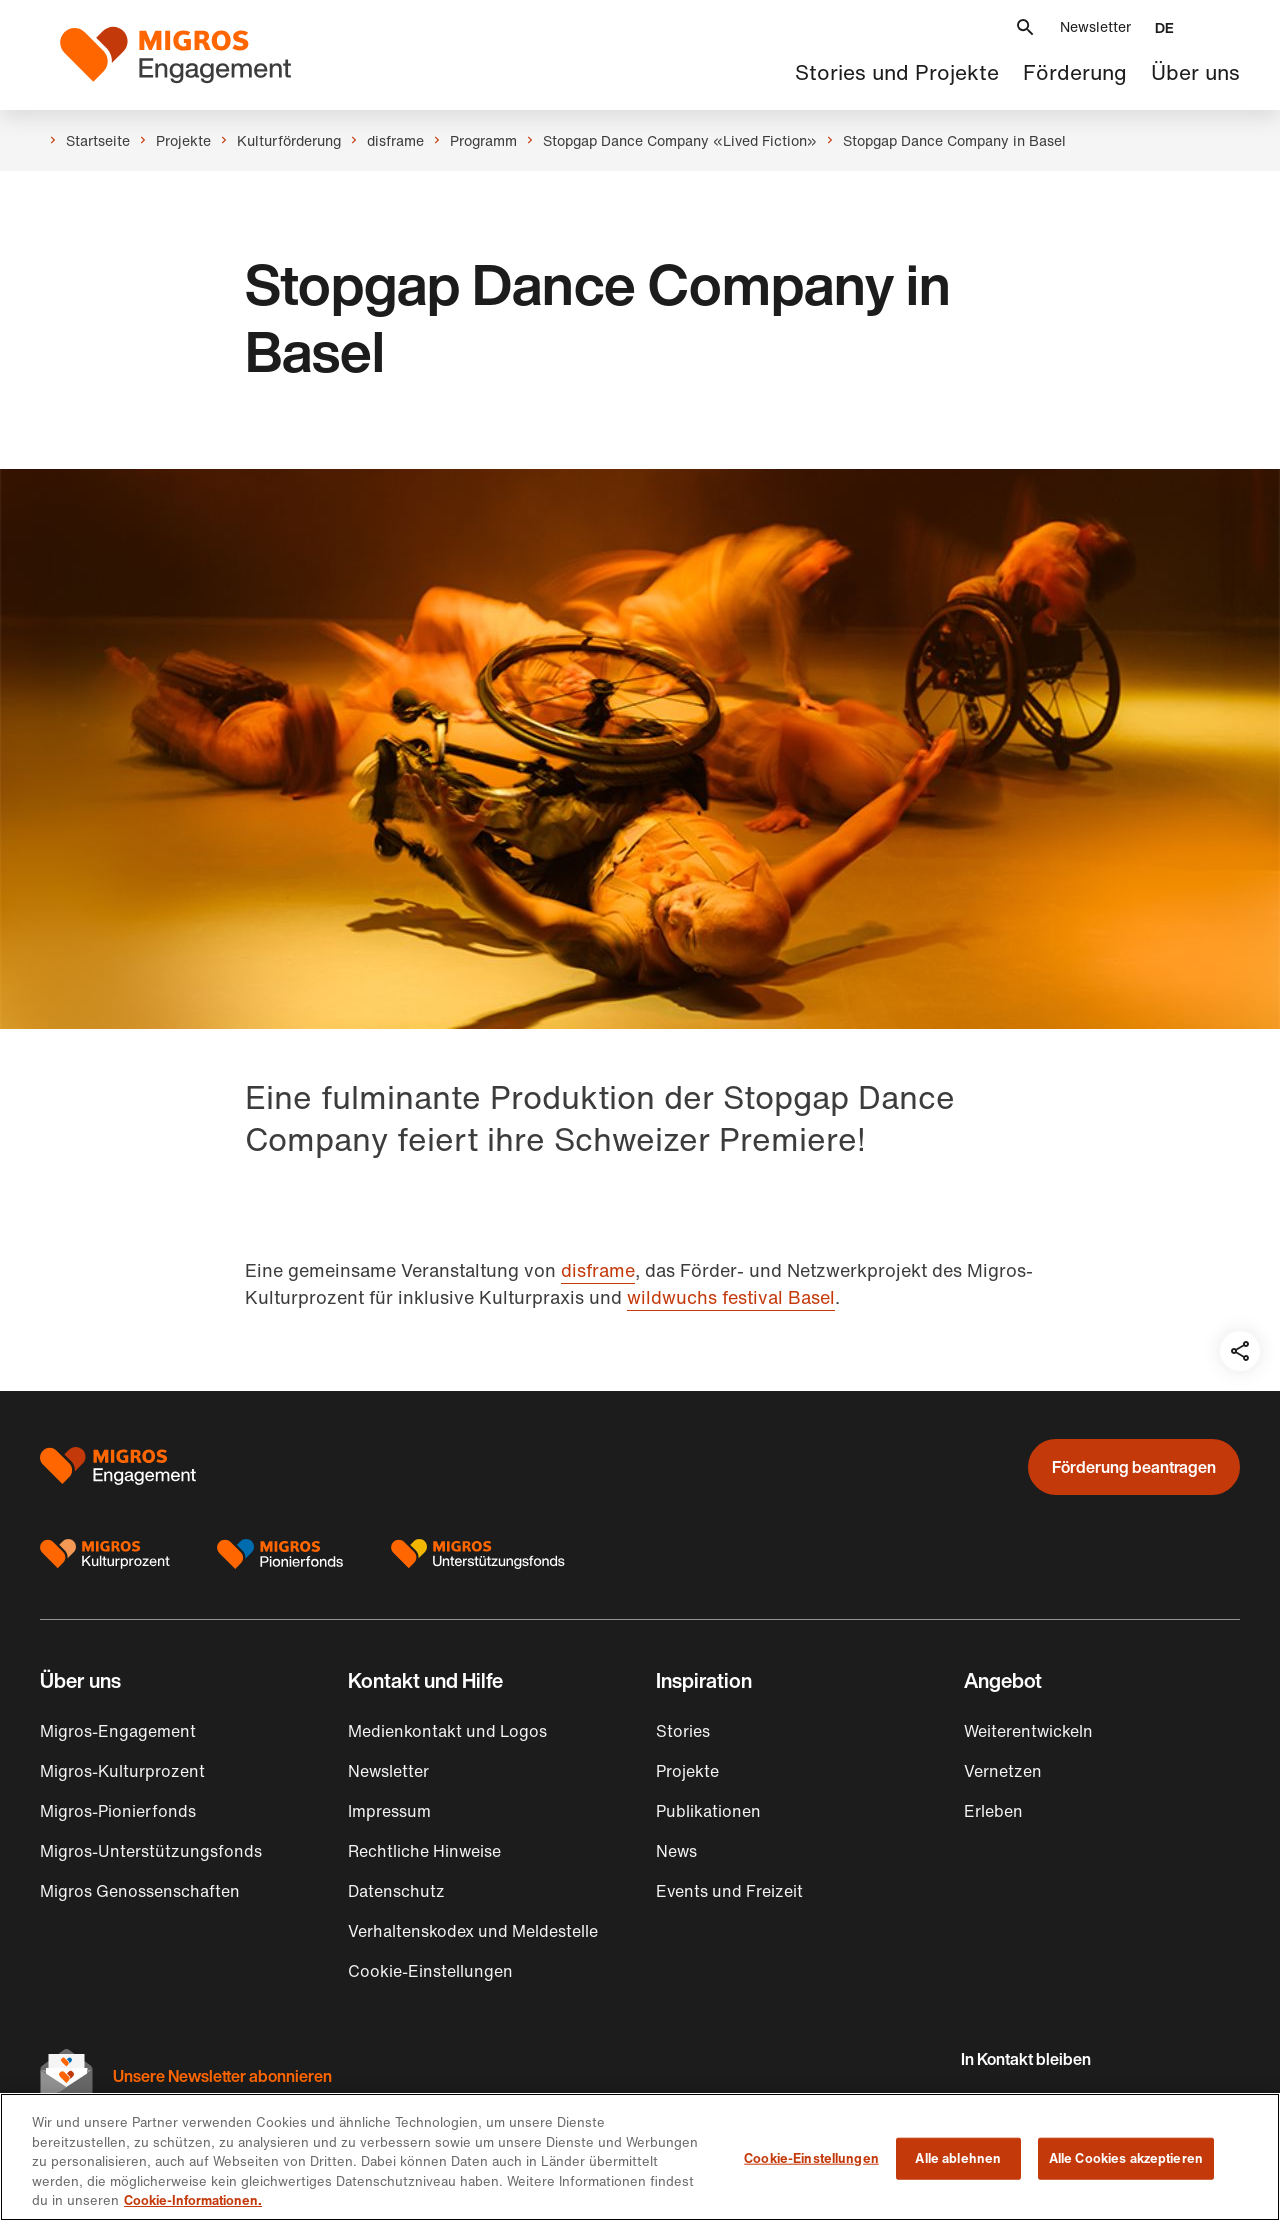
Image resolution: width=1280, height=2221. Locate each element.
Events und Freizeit (729, 1891)
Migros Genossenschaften (140, 1891)
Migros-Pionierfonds (118, 1811)
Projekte (687, 1771)
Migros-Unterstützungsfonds (151, 1851)
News (676, 1851)
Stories (683, 1731)
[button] (1025, 27)
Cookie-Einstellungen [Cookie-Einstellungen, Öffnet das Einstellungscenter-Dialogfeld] (811, 2158)
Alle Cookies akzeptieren (1126, 2158)
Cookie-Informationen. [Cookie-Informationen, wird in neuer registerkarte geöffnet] (193, 2200)
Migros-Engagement (118, 1731)
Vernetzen (1003, 1771)
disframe (598, 1270)
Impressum (389, 1811)
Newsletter (1095, 26)
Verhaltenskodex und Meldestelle (473, 1931)
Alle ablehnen (958, 2158)
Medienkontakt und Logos (447, 1731)
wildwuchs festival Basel (731, 1297)
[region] (640, 2157)
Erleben (993, 1811)
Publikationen (708, 1811)
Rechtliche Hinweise (424, 1851)
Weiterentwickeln (1028, 1731)
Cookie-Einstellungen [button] (430, 1971)
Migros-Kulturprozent (122, 1771)
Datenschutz (396, 1891)
